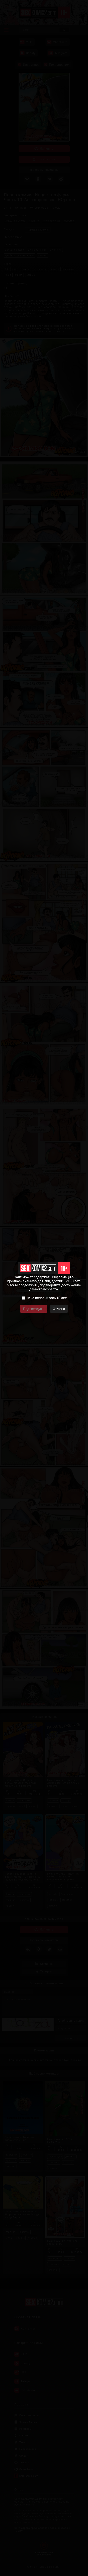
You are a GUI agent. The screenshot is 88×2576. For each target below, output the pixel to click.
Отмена (59, 1309)
